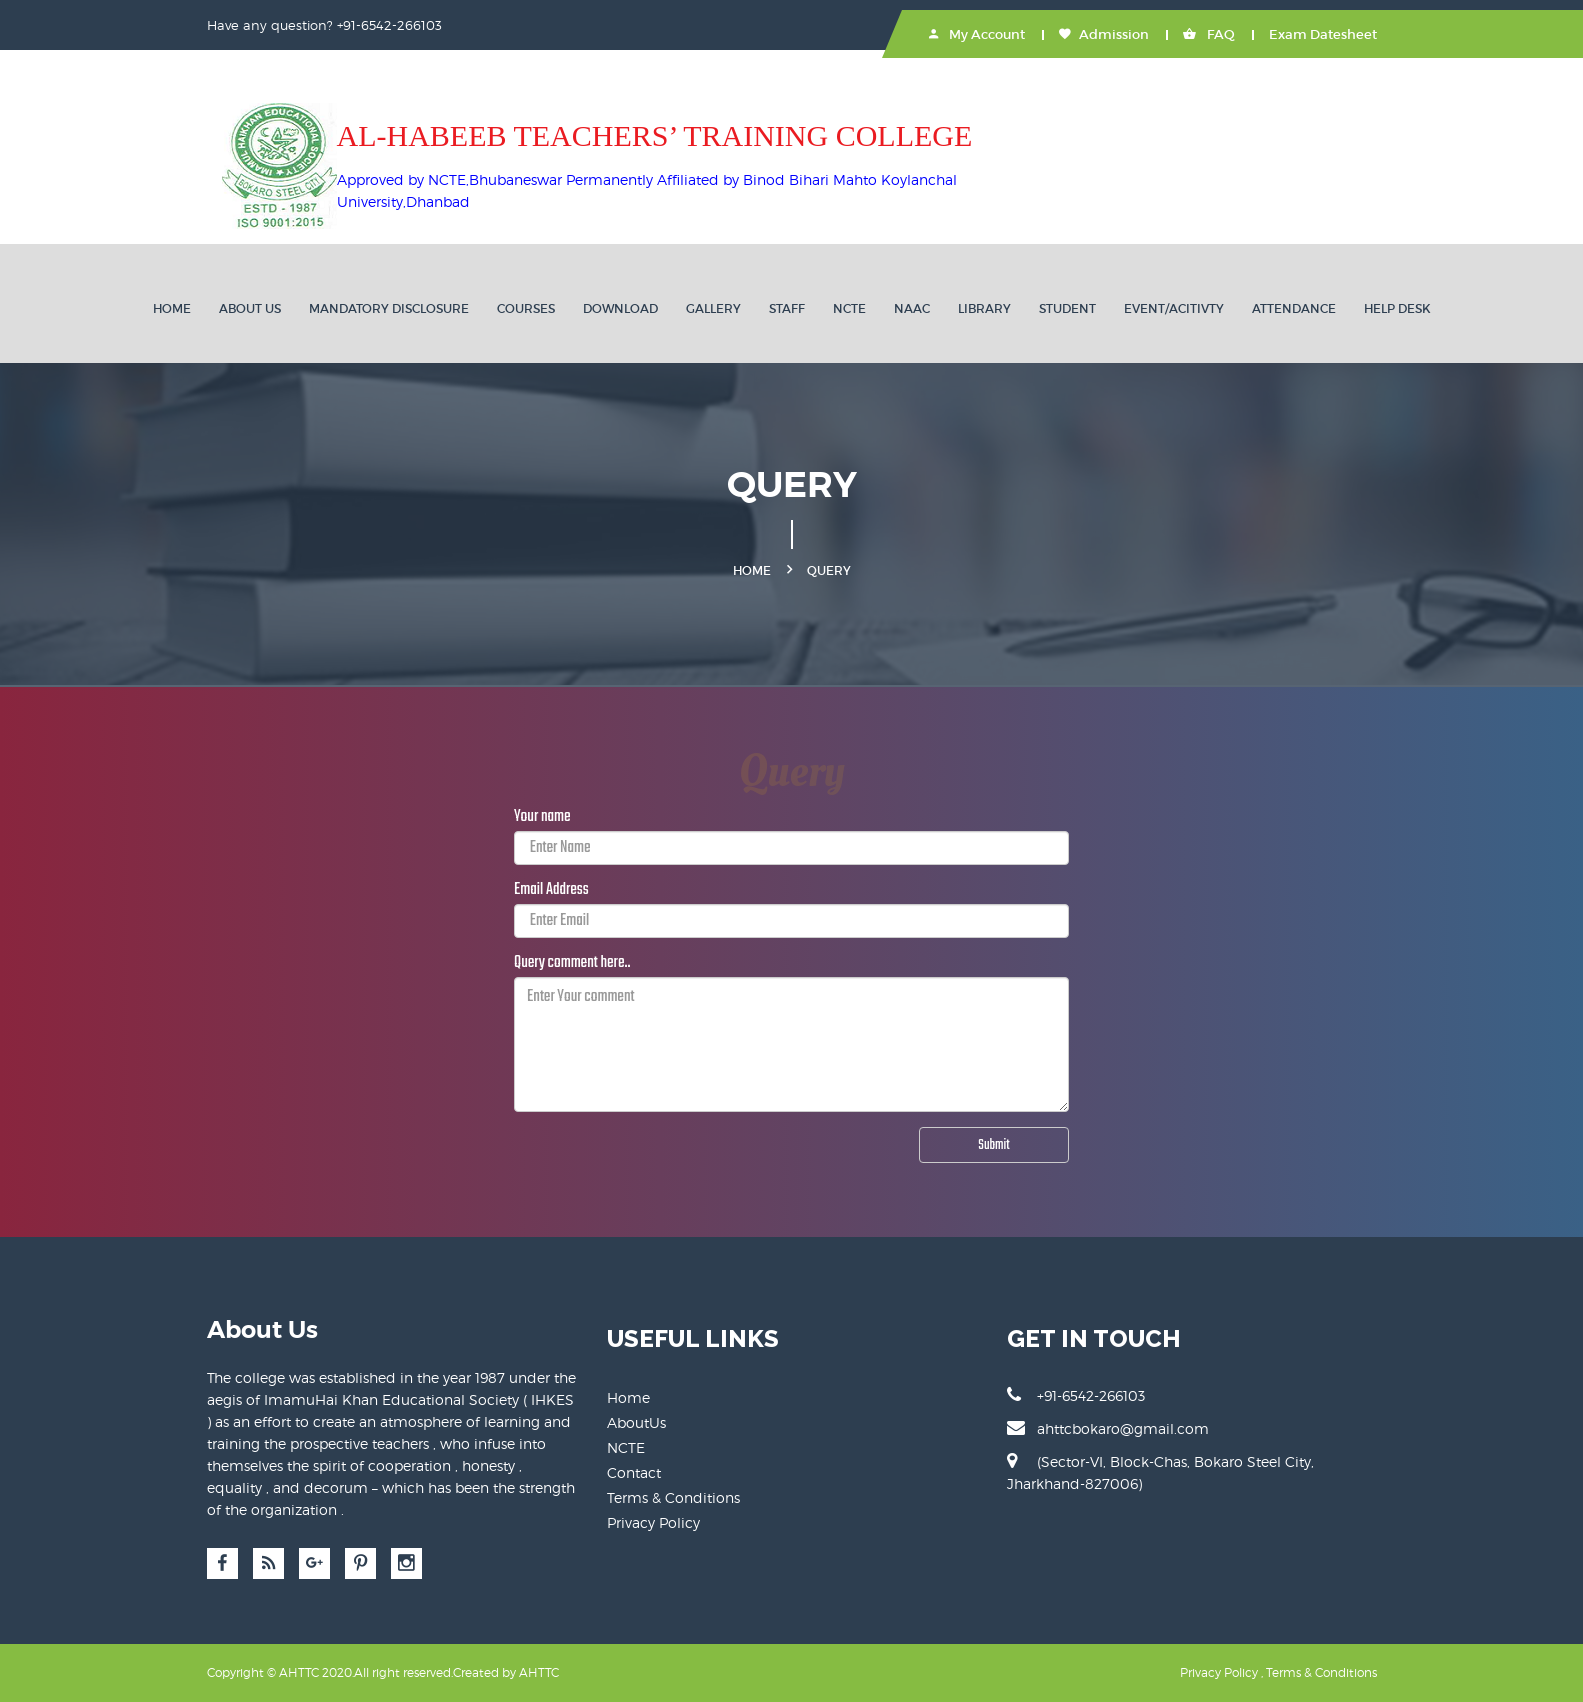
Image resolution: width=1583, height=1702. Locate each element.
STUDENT (1067, 308)
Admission (1104, 34)
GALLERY (713, 308)
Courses (526, 308)
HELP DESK (1397, 308)
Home (172, 308)
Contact (634, 1472)
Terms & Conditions (673, 1497)
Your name (542, 817)
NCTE (849, 308)
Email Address (551, 890)
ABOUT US (250, 308)
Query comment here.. (572, 963)
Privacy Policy (653, 1522)
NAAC (912, 308)
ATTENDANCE (1294, 308)
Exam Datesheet (1323, 34)
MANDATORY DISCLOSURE (389, 308)
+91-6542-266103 (1076, 1395)
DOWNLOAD (620, 308)
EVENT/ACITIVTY (1174, 308)
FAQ (1209, 34)
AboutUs (636, 1422)
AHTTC (539, 1672)
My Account (977, 34)
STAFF (787, 308)
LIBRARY (984, 308)
